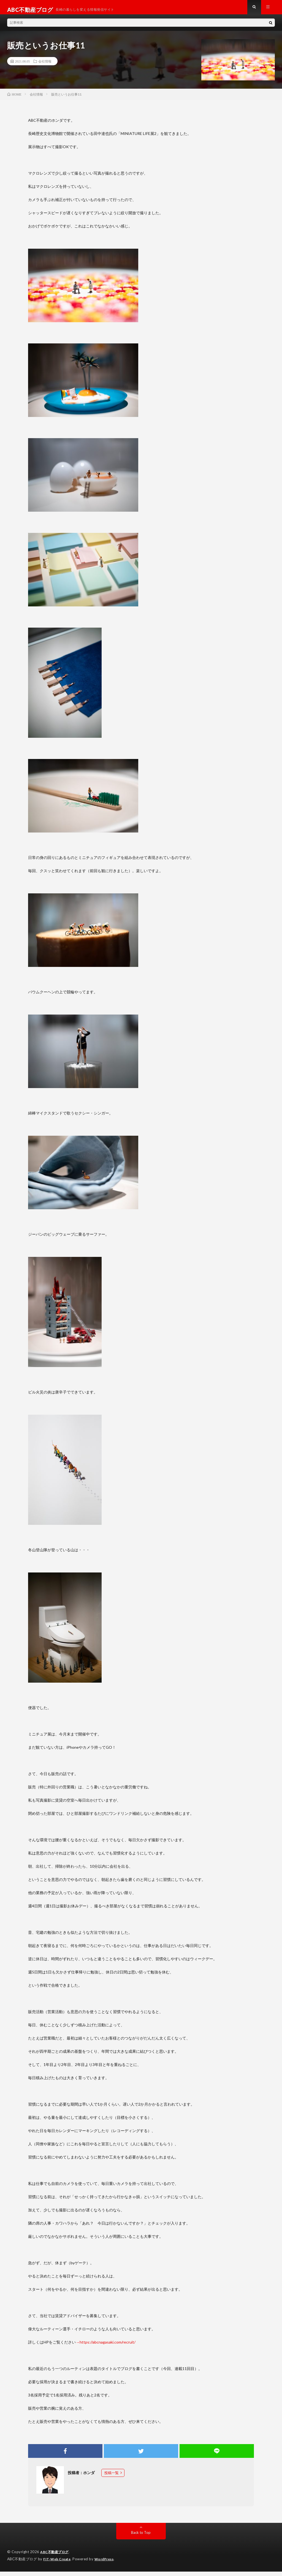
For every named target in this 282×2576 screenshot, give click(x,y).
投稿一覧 (111, 2477)
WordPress (107, 2563)
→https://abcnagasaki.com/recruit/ (105, 2347)
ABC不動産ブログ (55, 2557)
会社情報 (44, 66)
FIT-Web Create (58, 2563)
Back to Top (141, 2537)
